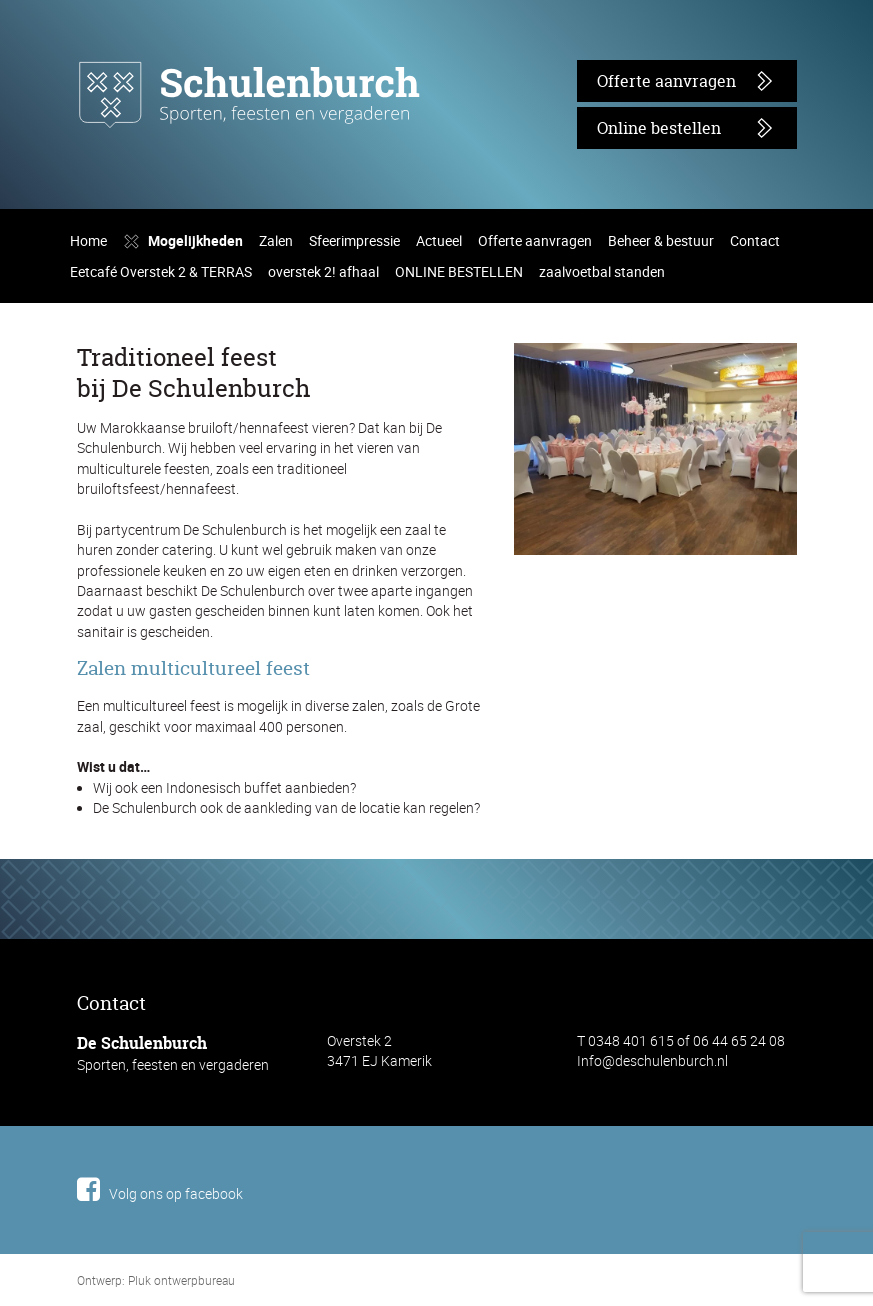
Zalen (262, 496)
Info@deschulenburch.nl (644, 1265)
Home (86, 496)
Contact (696, 496)
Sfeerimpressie (334, 496)
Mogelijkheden (187, 496)
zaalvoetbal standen (571, 527)
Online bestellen (649, 127)
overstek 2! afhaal (306, 527)
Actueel (411, 496)
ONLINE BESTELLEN (437, 527)
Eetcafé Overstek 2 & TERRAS (156, 527)
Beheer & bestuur (611, 496)
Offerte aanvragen (655, 80)
